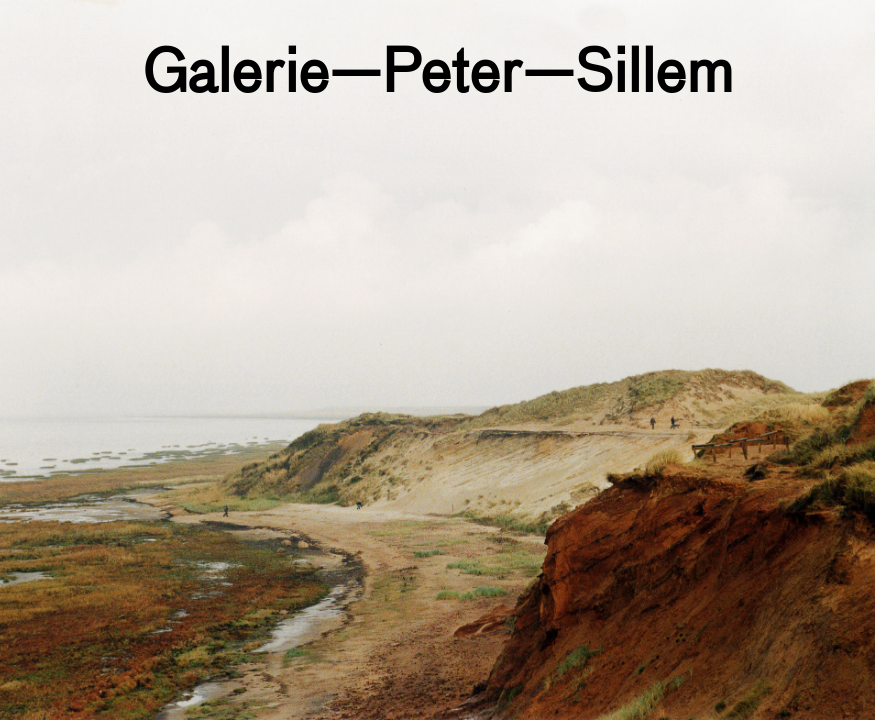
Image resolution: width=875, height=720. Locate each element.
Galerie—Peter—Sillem (437, 76)
